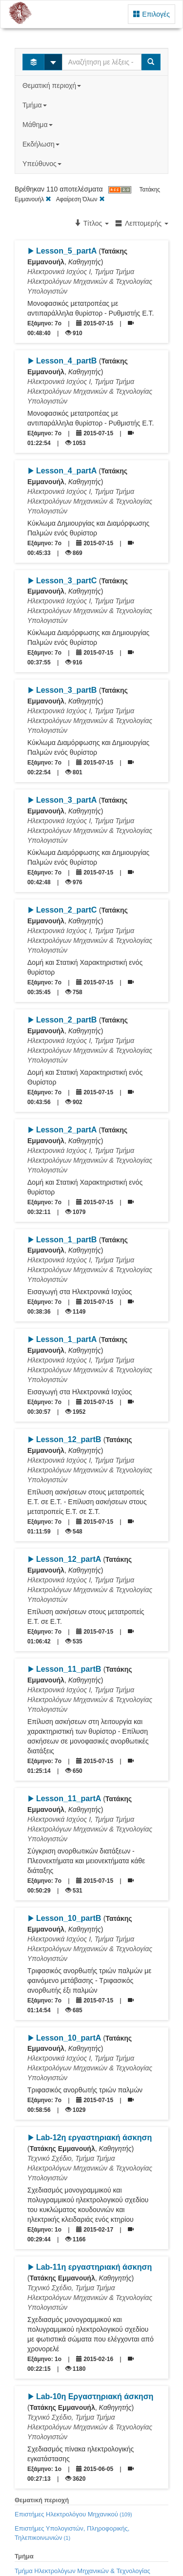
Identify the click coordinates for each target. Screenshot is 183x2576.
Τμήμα (35, 105)
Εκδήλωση (41, 144)
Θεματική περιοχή (52, 85)
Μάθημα (38, 124)
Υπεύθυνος (42, 164)
